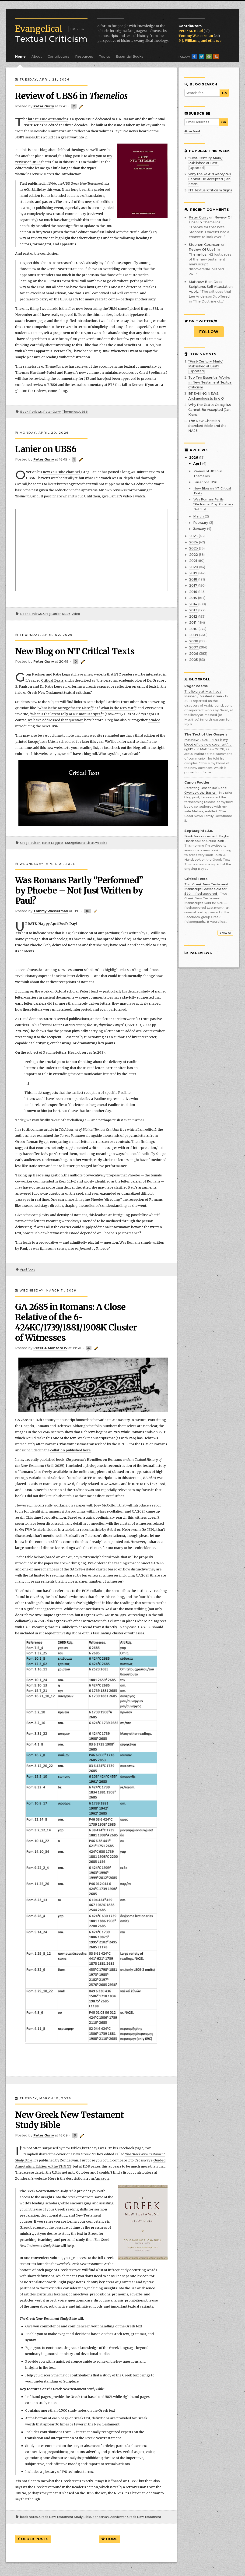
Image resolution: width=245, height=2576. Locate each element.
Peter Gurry (52, 411)
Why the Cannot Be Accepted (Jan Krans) (209, 179)
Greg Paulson (30, 843)
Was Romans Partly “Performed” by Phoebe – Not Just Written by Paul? (79, 890)
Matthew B (198, 282)
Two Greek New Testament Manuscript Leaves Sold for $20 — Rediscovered (206, 888)
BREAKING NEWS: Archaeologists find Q (206, 396)
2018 (193, 579)
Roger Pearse (196, 686)
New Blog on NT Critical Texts (74, 651)
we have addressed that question (56, 720)
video (76, 614)
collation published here (70, 1450)
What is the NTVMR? (118, 708)
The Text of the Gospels (205, 734)
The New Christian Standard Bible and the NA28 (207, 426)
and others (211, 41)
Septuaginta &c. (198, 831)
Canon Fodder (196, 783)
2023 (194, 548)
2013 (193, 610)
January (200, 529)
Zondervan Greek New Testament (135, 2517)
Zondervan (100, 2517)
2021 (193, 561)
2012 (193, 616)
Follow (209, 332)
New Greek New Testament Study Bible (69, 2120)
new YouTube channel (61, 472)
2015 (193, 598)
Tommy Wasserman (196, 36)
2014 (193, 604)
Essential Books (129, 56)
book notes (29, 2517)
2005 (194, 660)
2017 (193, 585)
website (101, 843)
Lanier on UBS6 (45, 449)
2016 (193, 592)
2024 (194, 542)
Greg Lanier (52, 614)
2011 (193, 622)
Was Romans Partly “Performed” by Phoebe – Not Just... (213, 504)
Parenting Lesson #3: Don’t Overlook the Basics (205, 790)
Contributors (58, 56)
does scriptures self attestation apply (211, 287)
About (37, 56)
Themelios (70, 411)
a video (154, 720)
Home (20, 56)
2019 (193, 573)
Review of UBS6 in (71, 96)
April (197, 463)
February (201, 523)
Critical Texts (52, 680)
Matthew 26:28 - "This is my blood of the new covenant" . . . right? (208, 744)
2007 (194, 647)
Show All (225, 932)
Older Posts (33, 2539)
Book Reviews (31, 411)
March (199, 516)
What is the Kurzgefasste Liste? (65, 708)
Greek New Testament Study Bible (65, 2517)
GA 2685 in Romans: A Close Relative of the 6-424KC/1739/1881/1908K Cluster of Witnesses (76, 1322)
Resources (84, 56)
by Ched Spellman (149, 372)
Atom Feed (192, 131)
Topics (104, 56)
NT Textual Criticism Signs (210, 190)
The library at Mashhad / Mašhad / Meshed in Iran (203, 694)
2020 (194, 567)
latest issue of (48, 119)
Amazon (101, 2178)
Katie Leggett (52, 843)
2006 (194, 653)
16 (87, 911)
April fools (27, 1269)
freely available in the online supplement (76, 1472)
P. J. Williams (188, 41)
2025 (193, 536)
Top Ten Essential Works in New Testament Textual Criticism (210, 382)
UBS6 (36, 162)
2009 (194, 635)
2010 (193, 629)
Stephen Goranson (204, 245)
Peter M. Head (190, 31)
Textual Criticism (51, 34)
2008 (194, 641)
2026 (194, 457)
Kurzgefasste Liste (79, 843)
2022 (194, 555)
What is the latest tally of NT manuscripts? (66, 714)
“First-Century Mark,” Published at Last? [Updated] (205, 163)
